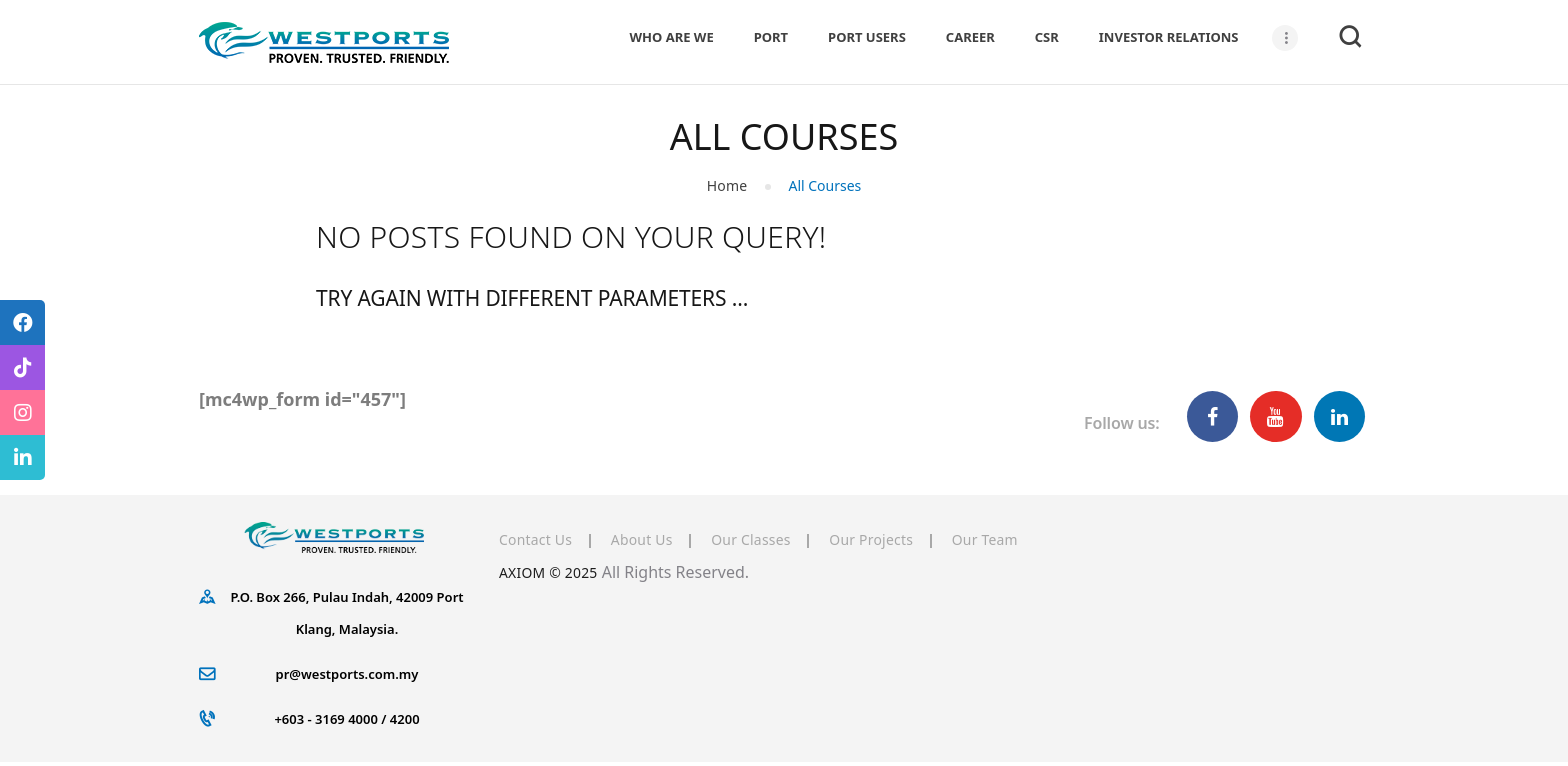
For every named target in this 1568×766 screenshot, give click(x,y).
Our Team (1041, 543)
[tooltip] (22, 322)
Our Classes (780, 543)
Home (727, 188)
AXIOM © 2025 (554, 576)
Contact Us (539, 543)
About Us (658, 543)
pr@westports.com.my (347, 677)
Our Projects (914, 543)
